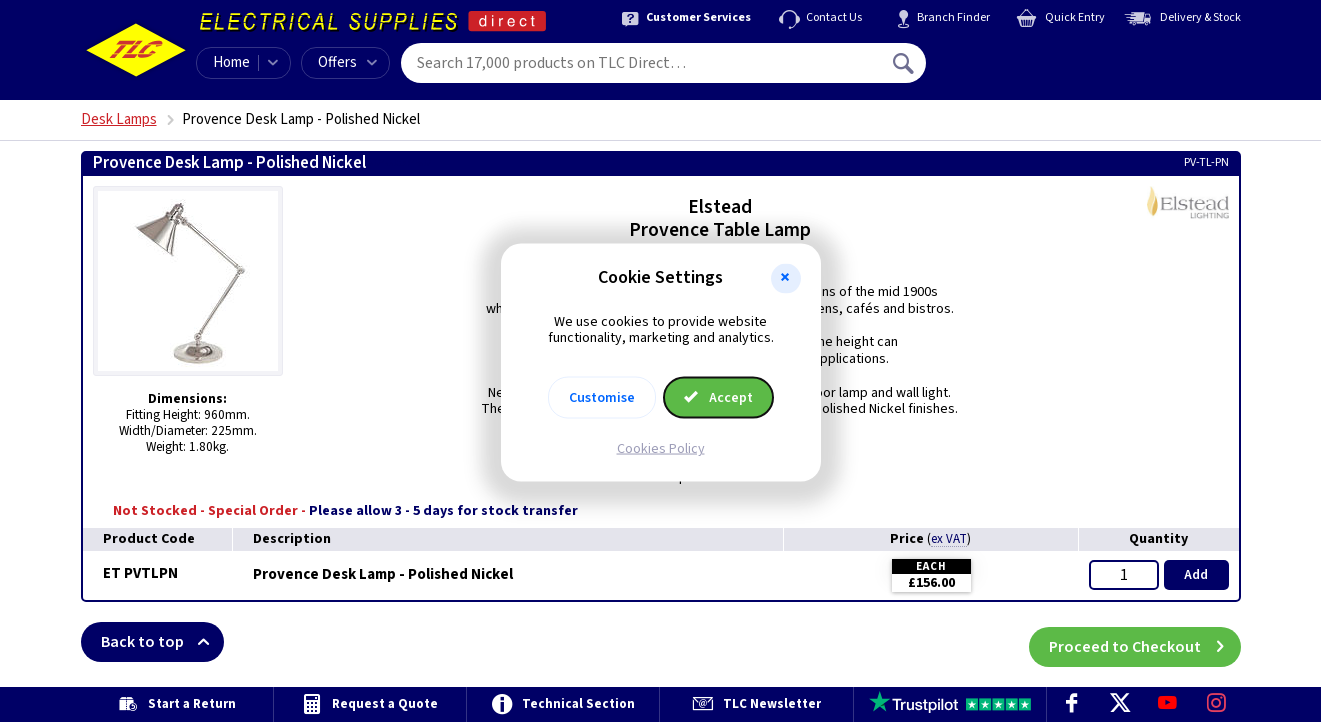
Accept (719, 398)
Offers (347, 62)
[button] (786, 278)
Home (231, 62)
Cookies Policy (661, 449)
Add (1196, 575)
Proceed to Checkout (1145, 642)
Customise (602, 398)
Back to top (162, 642)
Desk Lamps (119, 119)
